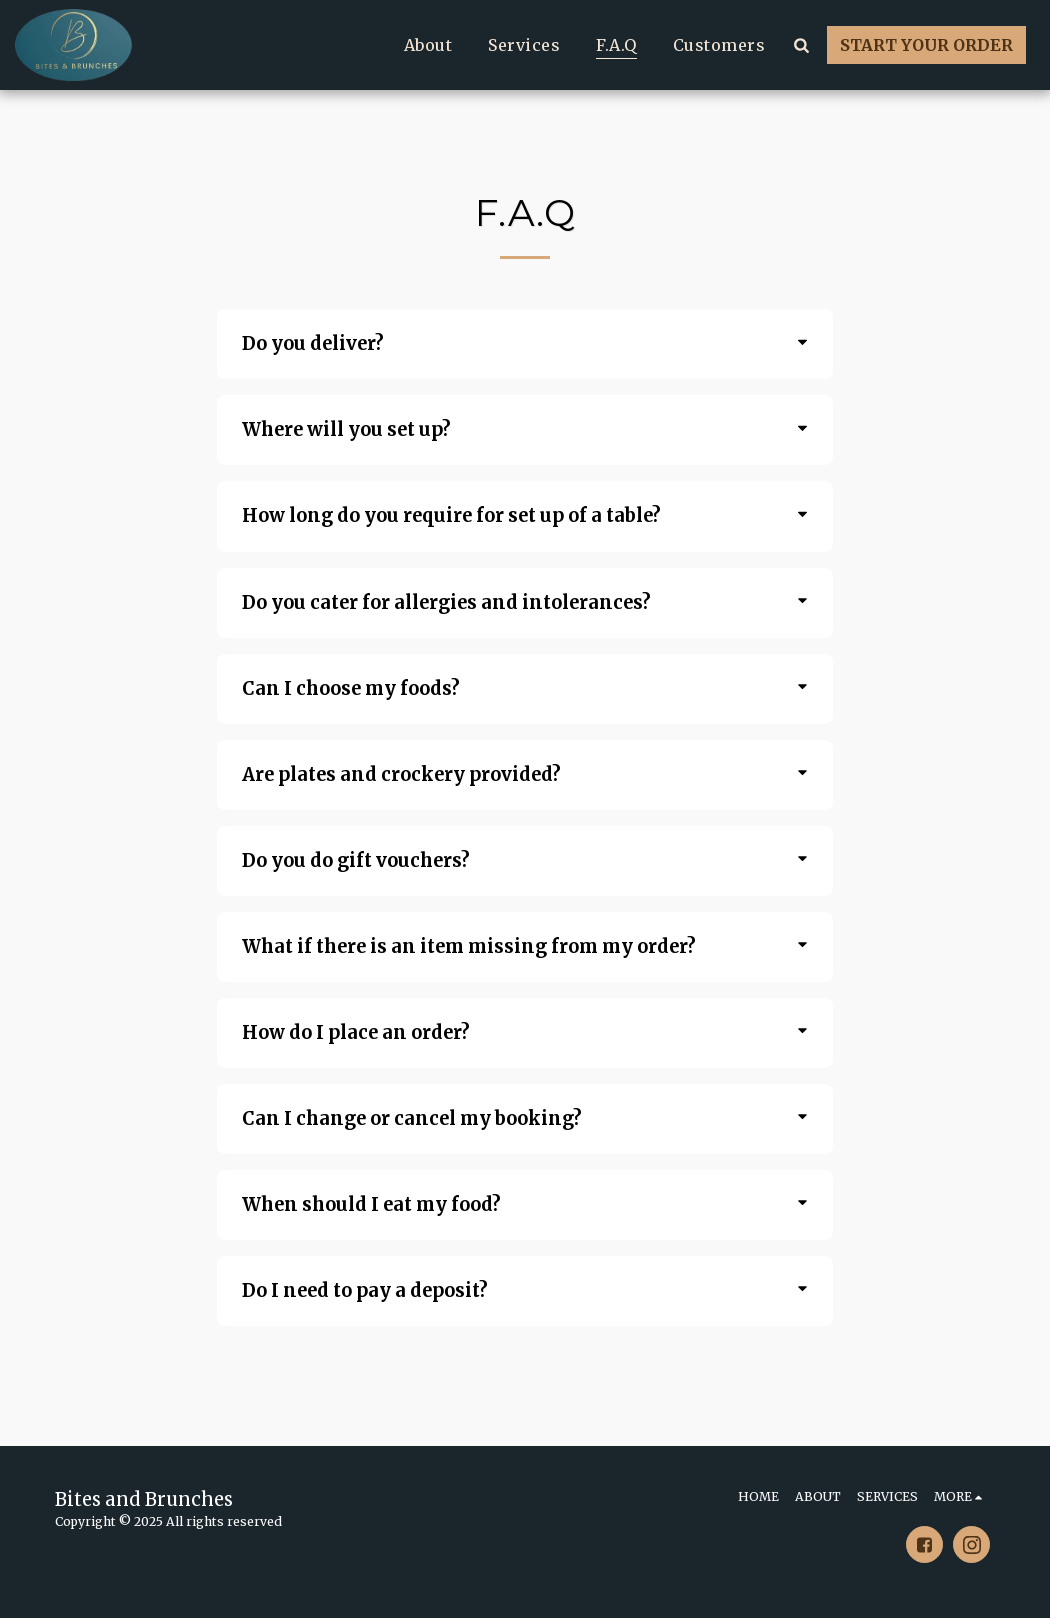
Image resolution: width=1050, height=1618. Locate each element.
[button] (801, 44)
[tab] (525, 344)
